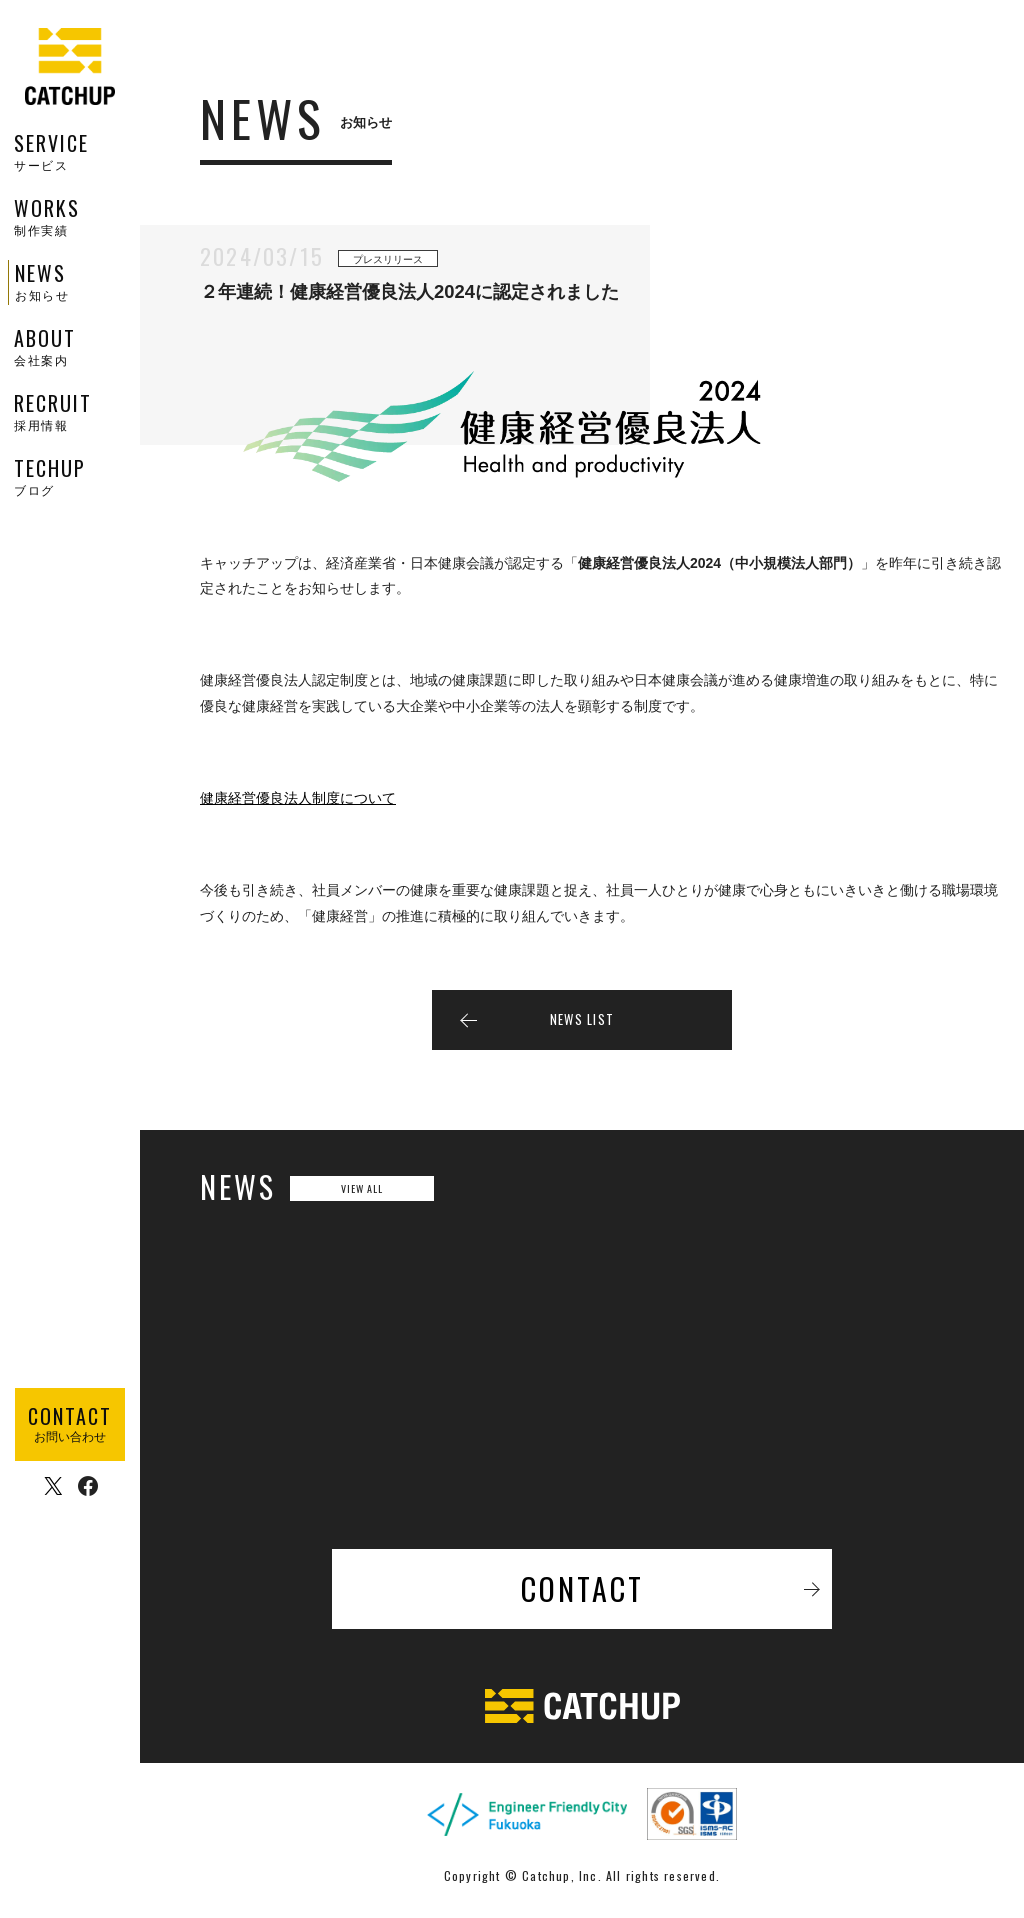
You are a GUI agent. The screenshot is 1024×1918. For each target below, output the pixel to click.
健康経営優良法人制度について (298, 804)
